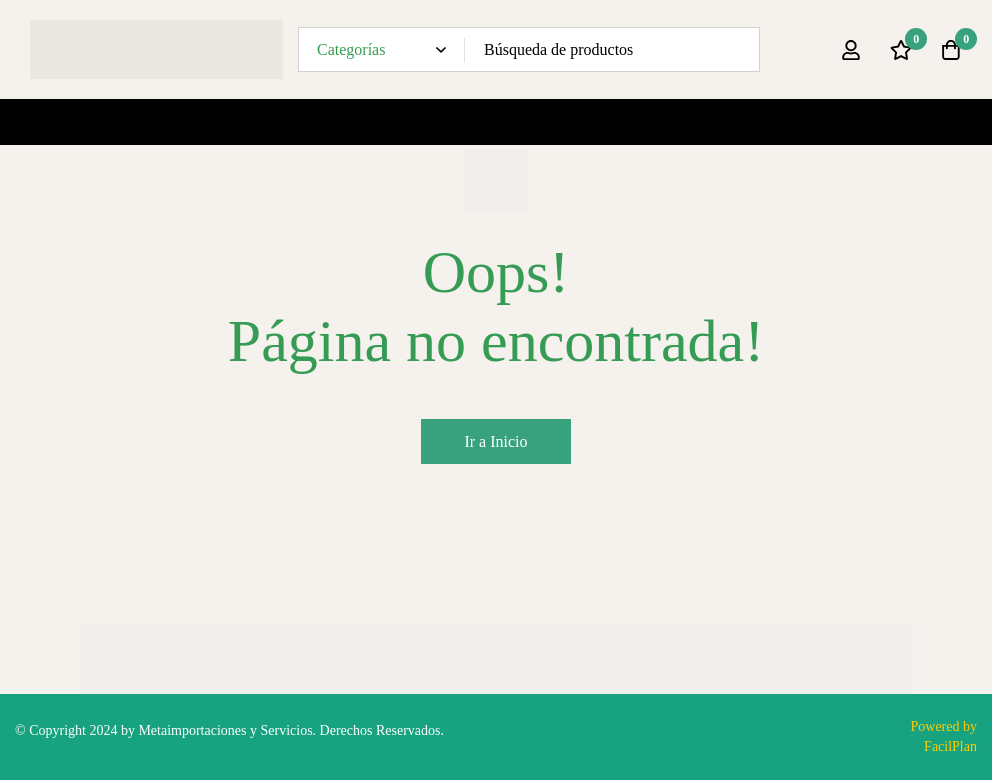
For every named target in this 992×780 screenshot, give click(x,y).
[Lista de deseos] (901, 50)
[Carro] (951, 50)
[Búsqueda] (737, 49)
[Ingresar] (851, 50)
